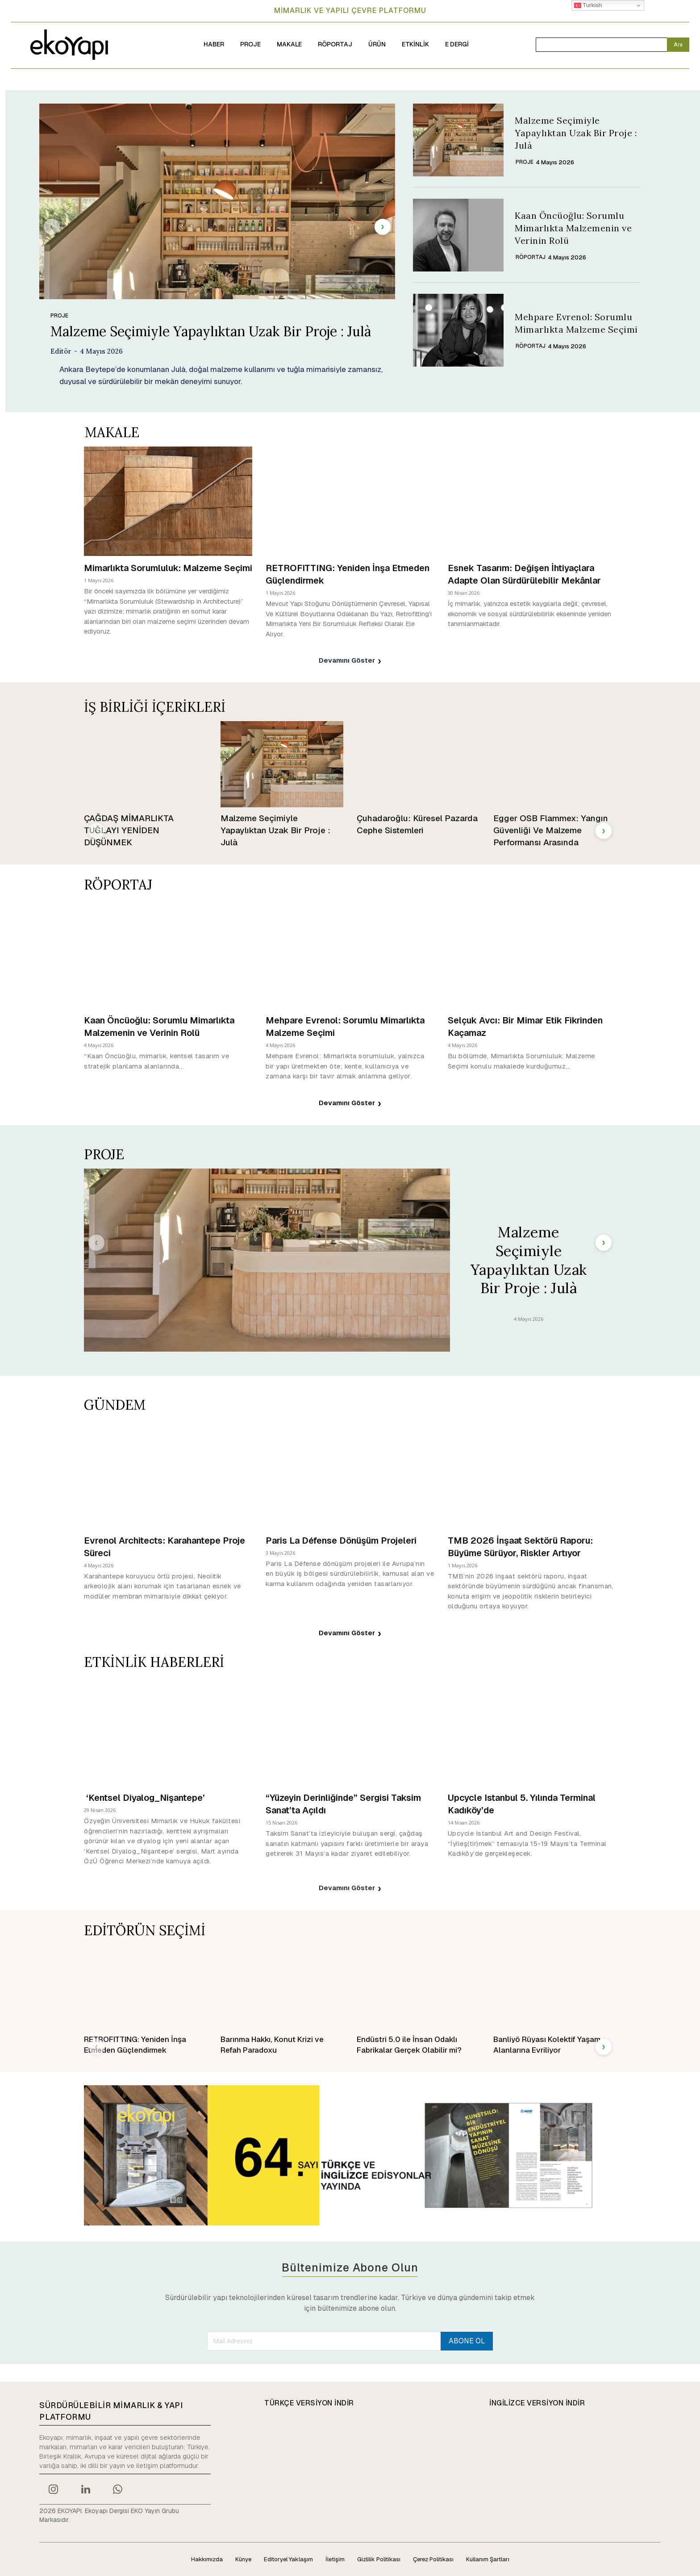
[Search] (678, 45)
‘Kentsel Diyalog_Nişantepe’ (145, 1798)
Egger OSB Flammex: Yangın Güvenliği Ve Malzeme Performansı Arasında (550, 830)
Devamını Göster (350, 660)
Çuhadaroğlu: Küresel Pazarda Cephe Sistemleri (417, 824)
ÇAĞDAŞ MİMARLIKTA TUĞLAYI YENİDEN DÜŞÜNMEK (129, 830)
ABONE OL (466, 2340)
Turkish (588, 5)
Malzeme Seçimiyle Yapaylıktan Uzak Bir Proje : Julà (211, 331)
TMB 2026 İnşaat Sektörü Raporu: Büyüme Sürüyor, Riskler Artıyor (520, 1547)
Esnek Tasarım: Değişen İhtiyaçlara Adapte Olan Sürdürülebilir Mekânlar (524, 574)
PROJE (59, 316)
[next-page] (383, 227)
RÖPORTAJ (531, 257)
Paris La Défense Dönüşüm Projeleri (342, 1540)
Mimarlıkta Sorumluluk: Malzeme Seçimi (168, 568)
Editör (60, 351)
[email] (323, 2340)
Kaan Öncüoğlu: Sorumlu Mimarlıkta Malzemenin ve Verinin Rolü (573, 228)
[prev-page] (52, 227)
